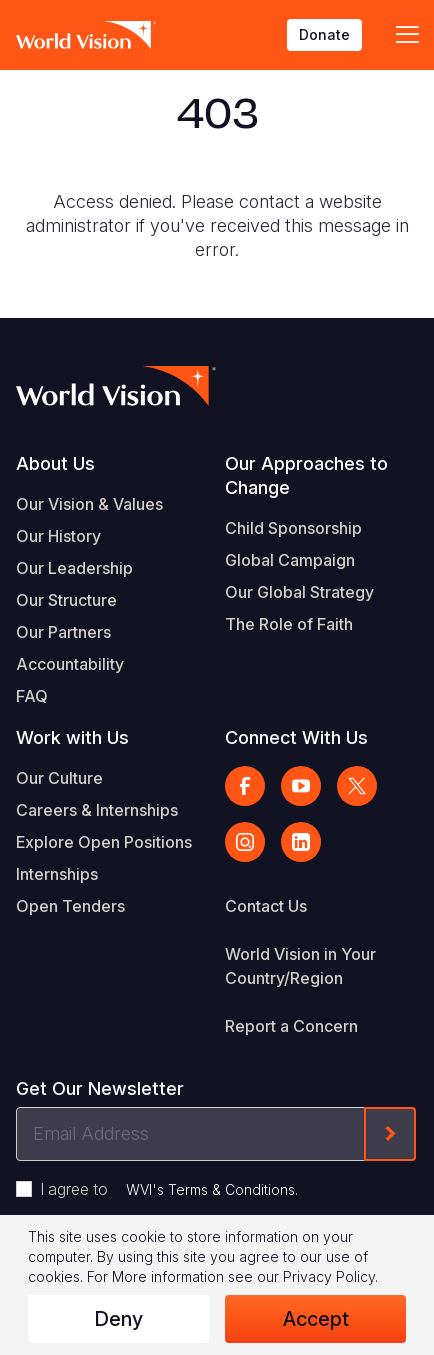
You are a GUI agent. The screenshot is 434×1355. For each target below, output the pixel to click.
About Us (55, 463)
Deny (118, 1319)
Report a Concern (291, 1026)
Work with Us (72, 737)
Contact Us (266, 906)
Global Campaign (290, 560)
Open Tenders (70, 906)
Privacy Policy (329, 1276)
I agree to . (169, 1189)
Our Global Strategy (299, 592)
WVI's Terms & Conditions (210, 1189)
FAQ (32, 696)
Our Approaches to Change (306, 475)
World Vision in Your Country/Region (300, 966)
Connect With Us (296, 737)
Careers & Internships (97, 810)
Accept (316, 1319)
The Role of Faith (289, 624)
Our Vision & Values (89, 504)
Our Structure (66, 600)
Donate (324, 34)
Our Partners (63, 632)
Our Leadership (74, 568)
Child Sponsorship (293, 528)
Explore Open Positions (104, 842)
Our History (58, 536)
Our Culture (59, 778)
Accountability (70, 664)
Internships (57, 874)
